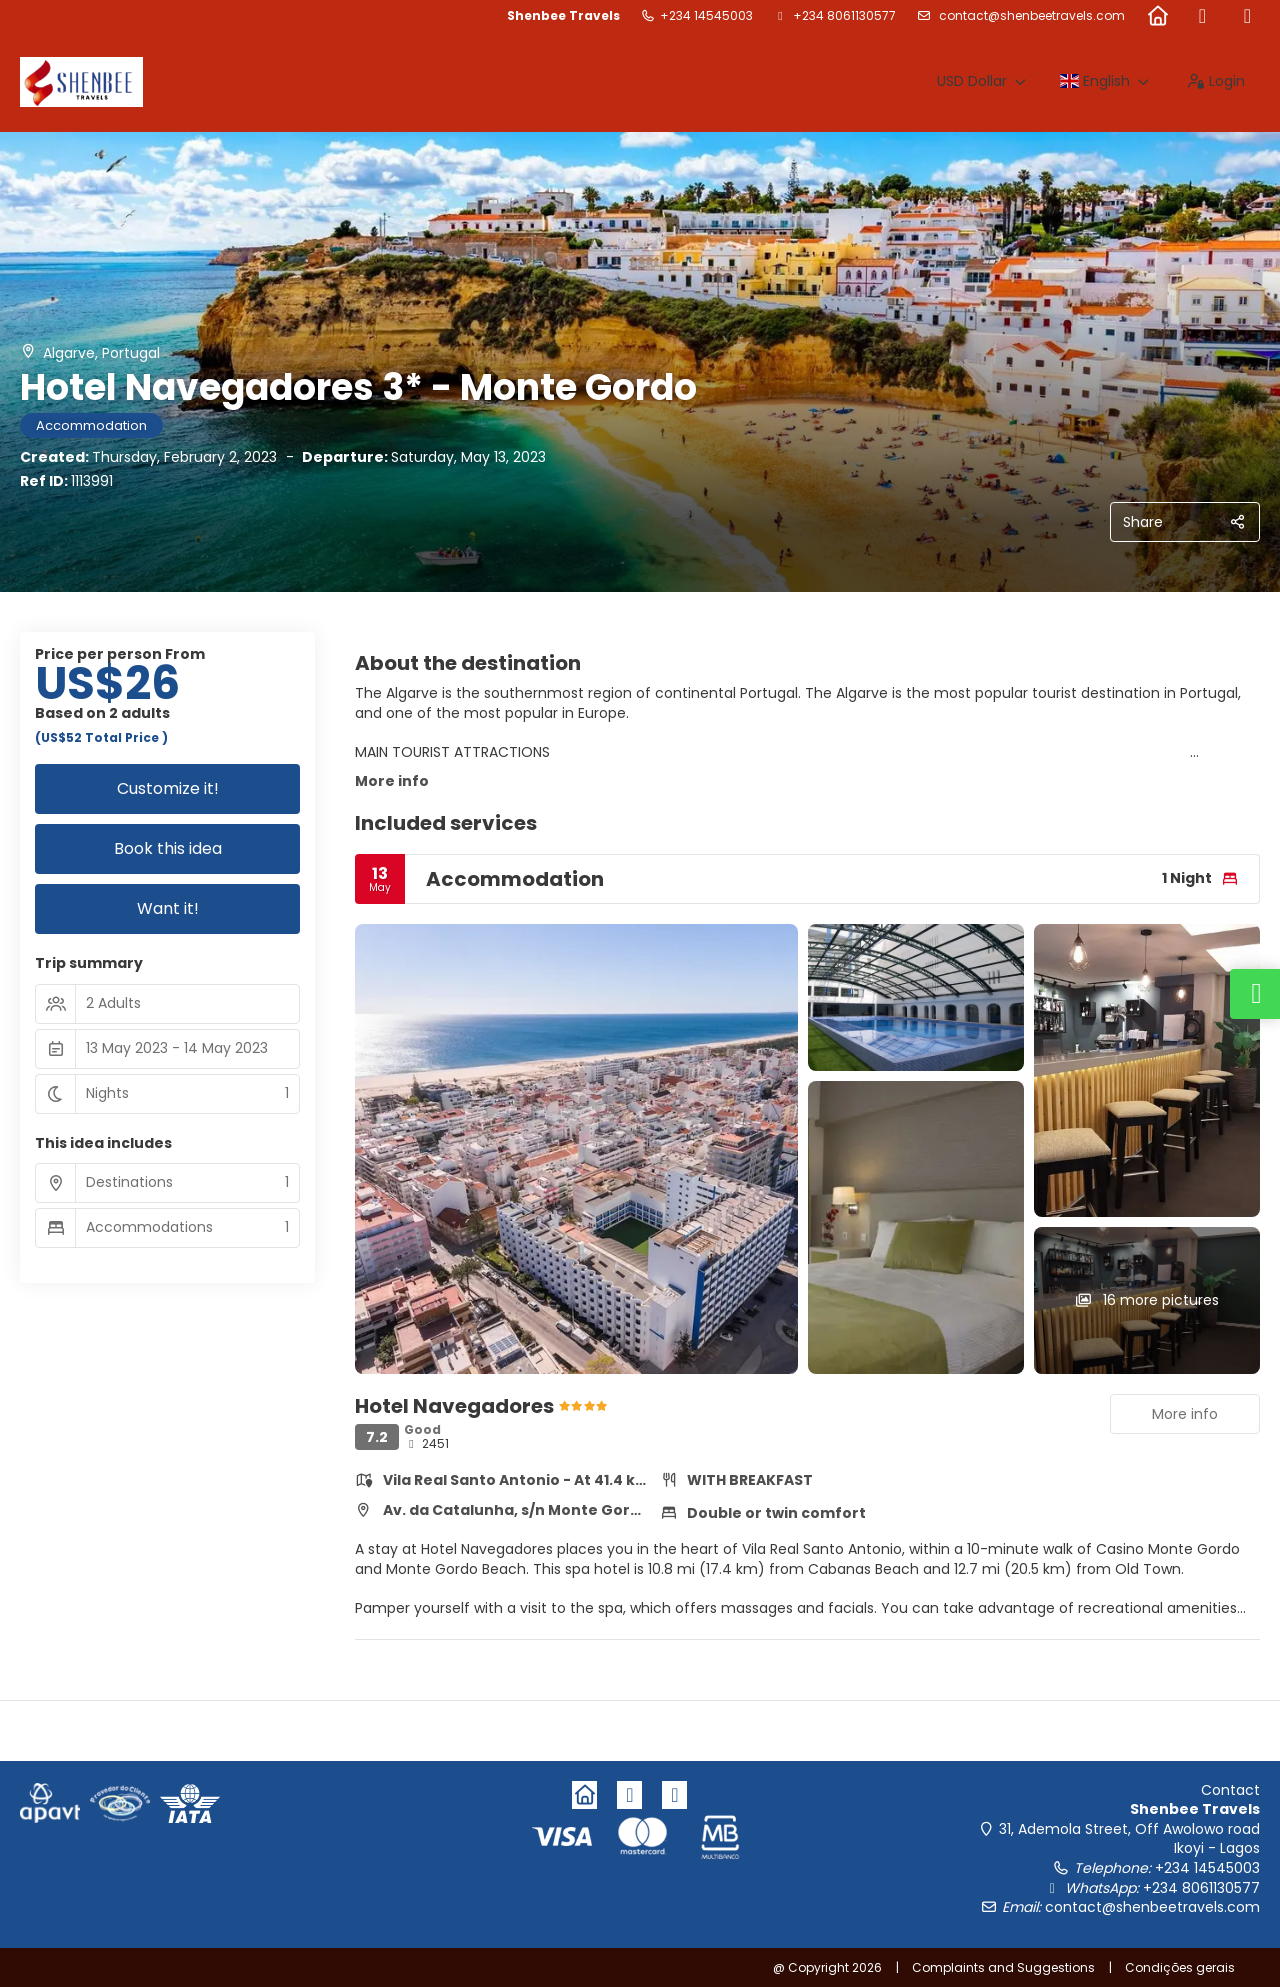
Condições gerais (1180, 1967)
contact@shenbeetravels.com (1030, 15)
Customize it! (168, 788)
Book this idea (168, 848)
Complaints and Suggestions (1003, 1967)
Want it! (168, 908)
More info (392, 781)
